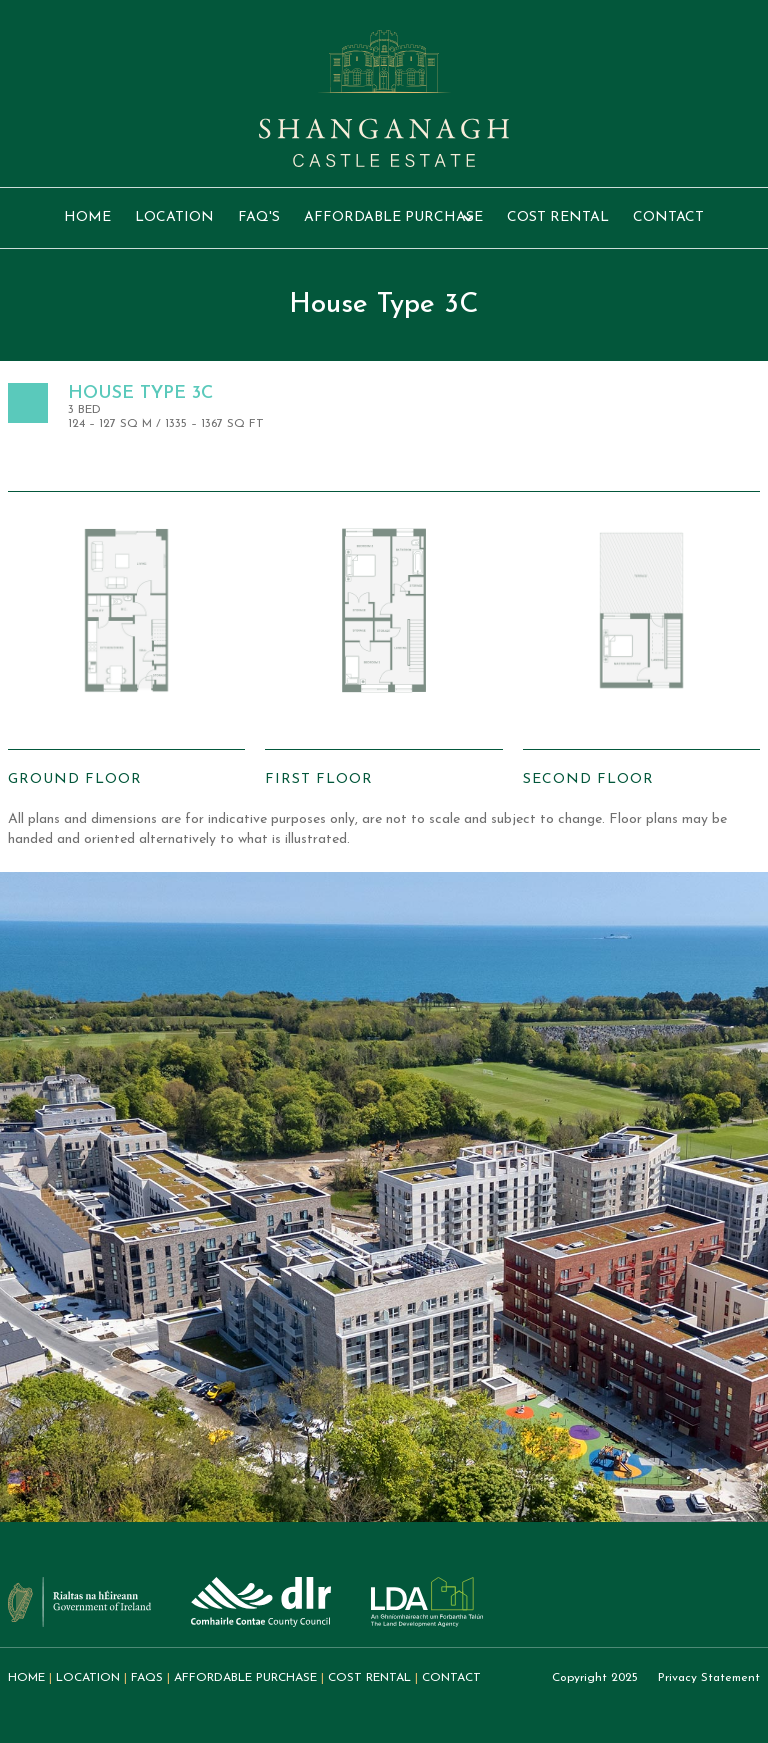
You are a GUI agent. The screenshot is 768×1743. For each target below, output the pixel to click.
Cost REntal (369, 1678)
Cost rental (558, 217)
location (174, 217)
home (26, 1678)
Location (88, 1678)
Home (87, 217)
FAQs (147, 1678)
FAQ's (259, 217)
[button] (393, 218)
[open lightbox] (127, 641)
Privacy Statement (709, 1678)
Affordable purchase (245, 1678)
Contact (668, 217)
